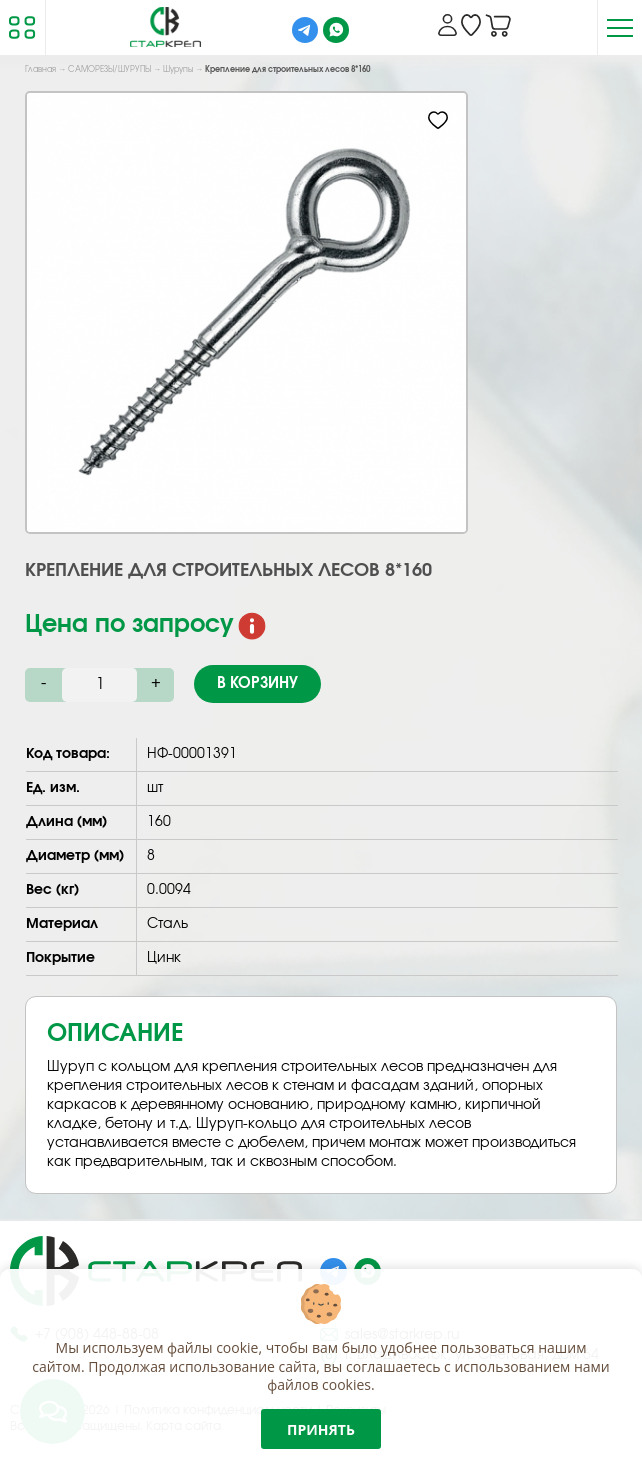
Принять (321, 1429)
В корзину (257, 683)
